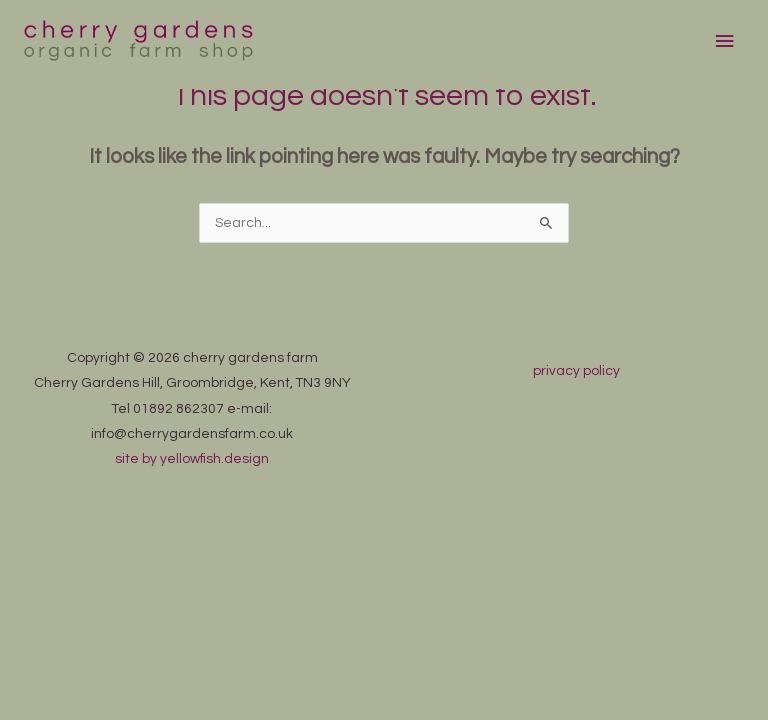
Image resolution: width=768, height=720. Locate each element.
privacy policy (576, 371)
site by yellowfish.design (192, 459)
